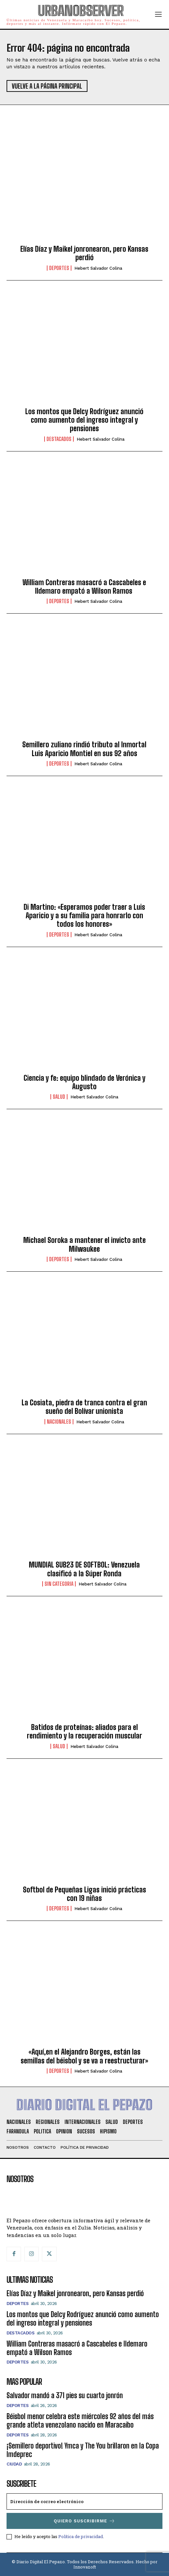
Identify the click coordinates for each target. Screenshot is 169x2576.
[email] (84, 2501)
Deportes (59, 268)
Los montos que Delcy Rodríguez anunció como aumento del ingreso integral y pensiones (84, 420)
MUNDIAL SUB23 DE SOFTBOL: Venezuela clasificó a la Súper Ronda (84, 1569)
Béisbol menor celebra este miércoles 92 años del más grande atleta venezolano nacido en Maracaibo (80, 2420)
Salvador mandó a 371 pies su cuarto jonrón (65, 2395)
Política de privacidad (80, 2536)
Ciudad (14, 2464)
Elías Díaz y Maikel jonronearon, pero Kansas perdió (84, 253)
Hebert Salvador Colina (98, 268)
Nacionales (59, 1421)
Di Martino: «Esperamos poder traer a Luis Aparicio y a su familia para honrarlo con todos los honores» (84, 916)
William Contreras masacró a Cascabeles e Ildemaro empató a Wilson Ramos (84, 586)
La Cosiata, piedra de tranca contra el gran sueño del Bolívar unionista (84, 1406)
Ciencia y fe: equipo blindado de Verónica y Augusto (84, 1082)
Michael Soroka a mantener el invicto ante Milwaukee (84, 1244)
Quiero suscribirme (84, 2521)
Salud (59, 1096)
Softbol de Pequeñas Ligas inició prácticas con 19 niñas (84, 1894)
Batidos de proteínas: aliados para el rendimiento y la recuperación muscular (84, 1731)
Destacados (59, 439)
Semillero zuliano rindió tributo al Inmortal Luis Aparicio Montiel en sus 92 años (84, 748)
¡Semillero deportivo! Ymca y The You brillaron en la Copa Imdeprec (83, 2450)
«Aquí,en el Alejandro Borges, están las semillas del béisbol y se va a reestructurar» (84, 2056)
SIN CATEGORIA (59, 1583)
